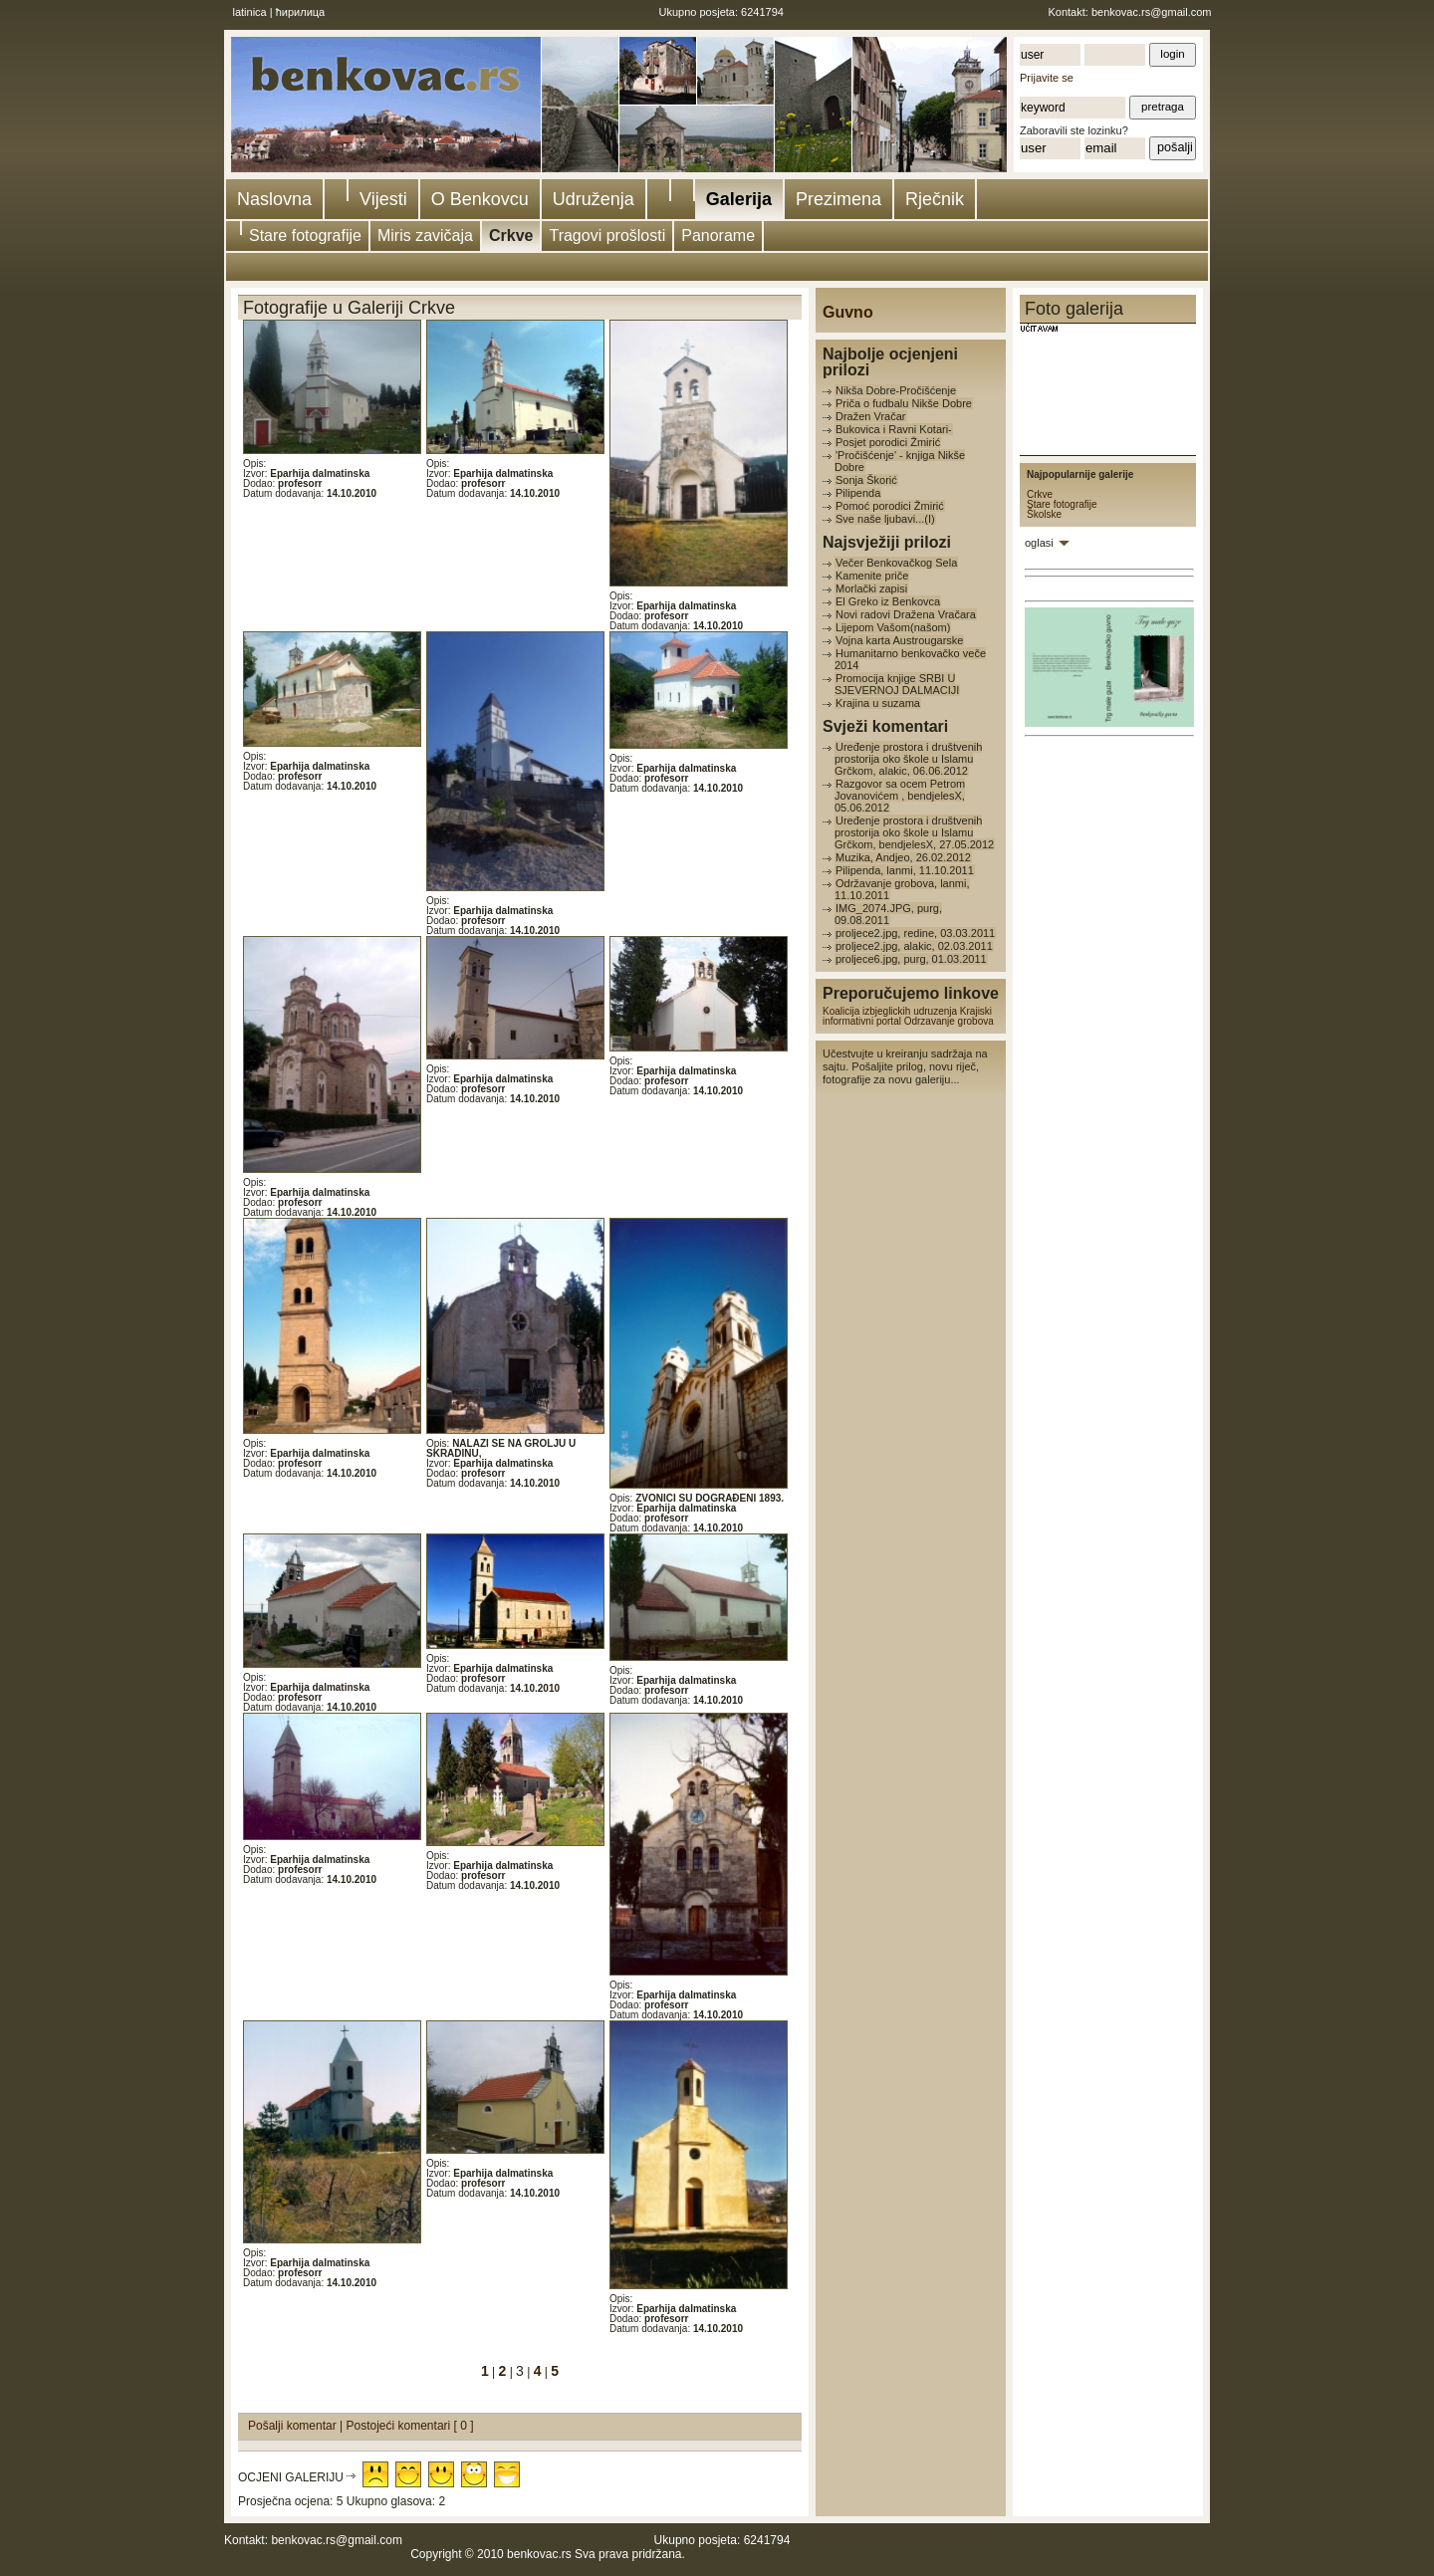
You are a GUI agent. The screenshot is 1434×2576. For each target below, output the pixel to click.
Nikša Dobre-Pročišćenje (896, 390)
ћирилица (301, 12)
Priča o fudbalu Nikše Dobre (904, 403)
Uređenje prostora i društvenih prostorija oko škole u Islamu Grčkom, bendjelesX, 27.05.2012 (914, 832)
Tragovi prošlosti (607, 235)
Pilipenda (858, 493)
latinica (250, 12)
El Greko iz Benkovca (888, 601)
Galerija (739, 199)
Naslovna (274, 199)
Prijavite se (1047, 78)
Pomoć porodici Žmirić (890, 506)
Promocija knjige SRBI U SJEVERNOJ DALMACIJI (897, 684)
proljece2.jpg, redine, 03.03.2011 (915, 933)
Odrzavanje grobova (949, 1021)
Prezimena (838, 199)
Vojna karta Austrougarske (899, 640)
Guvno (848, 312)
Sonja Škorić (866, 480)
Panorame (718, 235)
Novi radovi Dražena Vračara (906, 614)
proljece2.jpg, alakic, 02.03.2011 (914, 946)
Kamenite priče (872, 576)
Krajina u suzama (878, 703)
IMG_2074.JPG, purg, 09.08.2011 (888, 914)
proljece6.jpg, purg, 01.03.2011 (911, 959)
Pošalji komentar (294, 2426)
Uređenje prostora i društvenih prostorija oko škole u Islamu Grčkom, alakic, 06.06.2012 (908, 759)
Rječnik (934, 199)
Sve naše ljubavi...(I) (885, 519)
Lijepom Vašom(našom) (893, 627)
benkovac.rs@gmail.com (1151, 12)
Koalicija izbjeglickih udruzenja (890, 1011)
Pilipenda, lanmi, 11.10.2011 (905, 870)
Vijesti (383, 199)
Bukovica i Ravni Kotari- (894, 429)
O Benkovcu (480, 199)
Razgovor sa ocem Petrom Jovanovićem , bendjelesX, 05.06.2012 (900, 796)
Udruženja (593, 199)
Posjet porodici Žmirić (888, 442)
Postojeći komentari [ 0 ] (410, 2426)
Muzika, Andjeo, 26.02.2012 (903, 857)
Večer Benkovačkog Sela (896, 563)
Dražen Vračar (871, 416)
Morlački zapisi (871, 588)
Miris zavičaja (425, 235)
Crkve (511, 235)
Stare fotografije (305, 235)
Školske (1044, 514)
